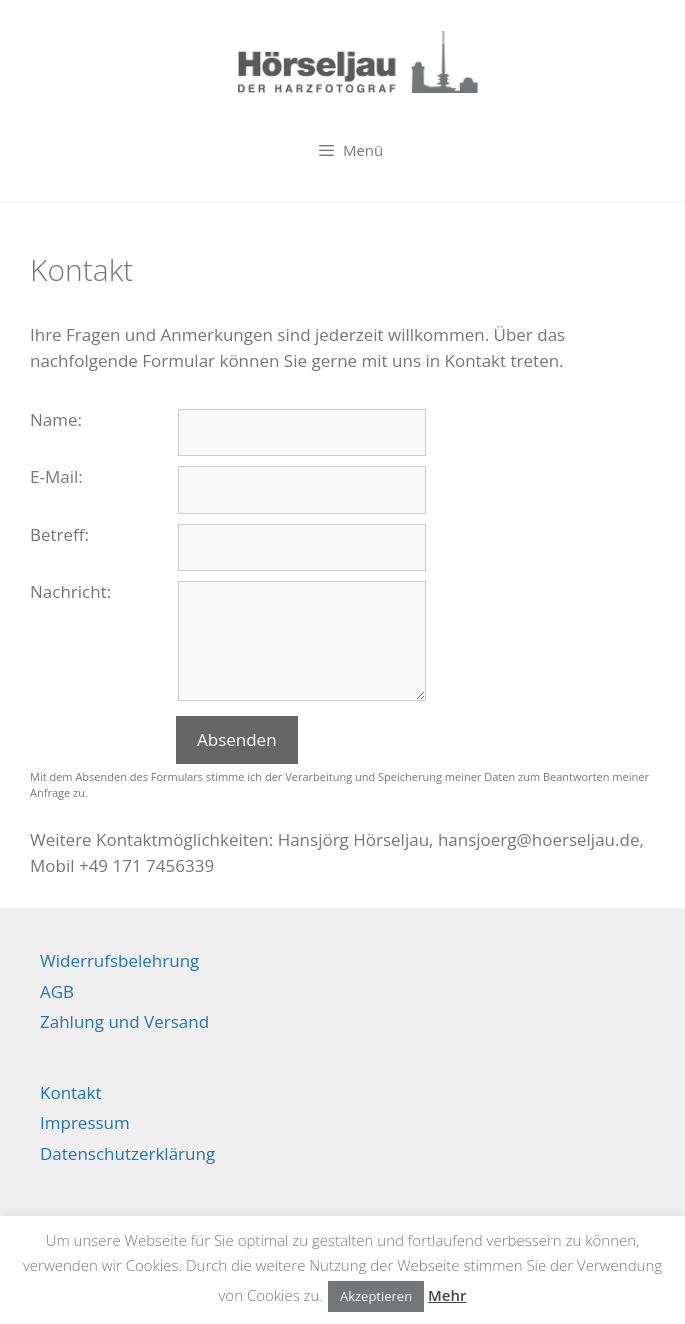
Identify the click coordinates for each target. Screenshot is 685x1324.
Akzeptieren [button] (376, 1296)
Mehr (447, 1295)
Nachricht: (70, 591)
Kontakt (71, 1092)
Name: (56, 419)
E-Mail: (56, 476)
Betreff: (59, 534)
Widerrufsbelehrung (119, 960)
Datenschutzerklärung (127, 1153)
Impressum (85, 1122)
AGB (57, 991)
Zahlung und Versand (124, 1021)
